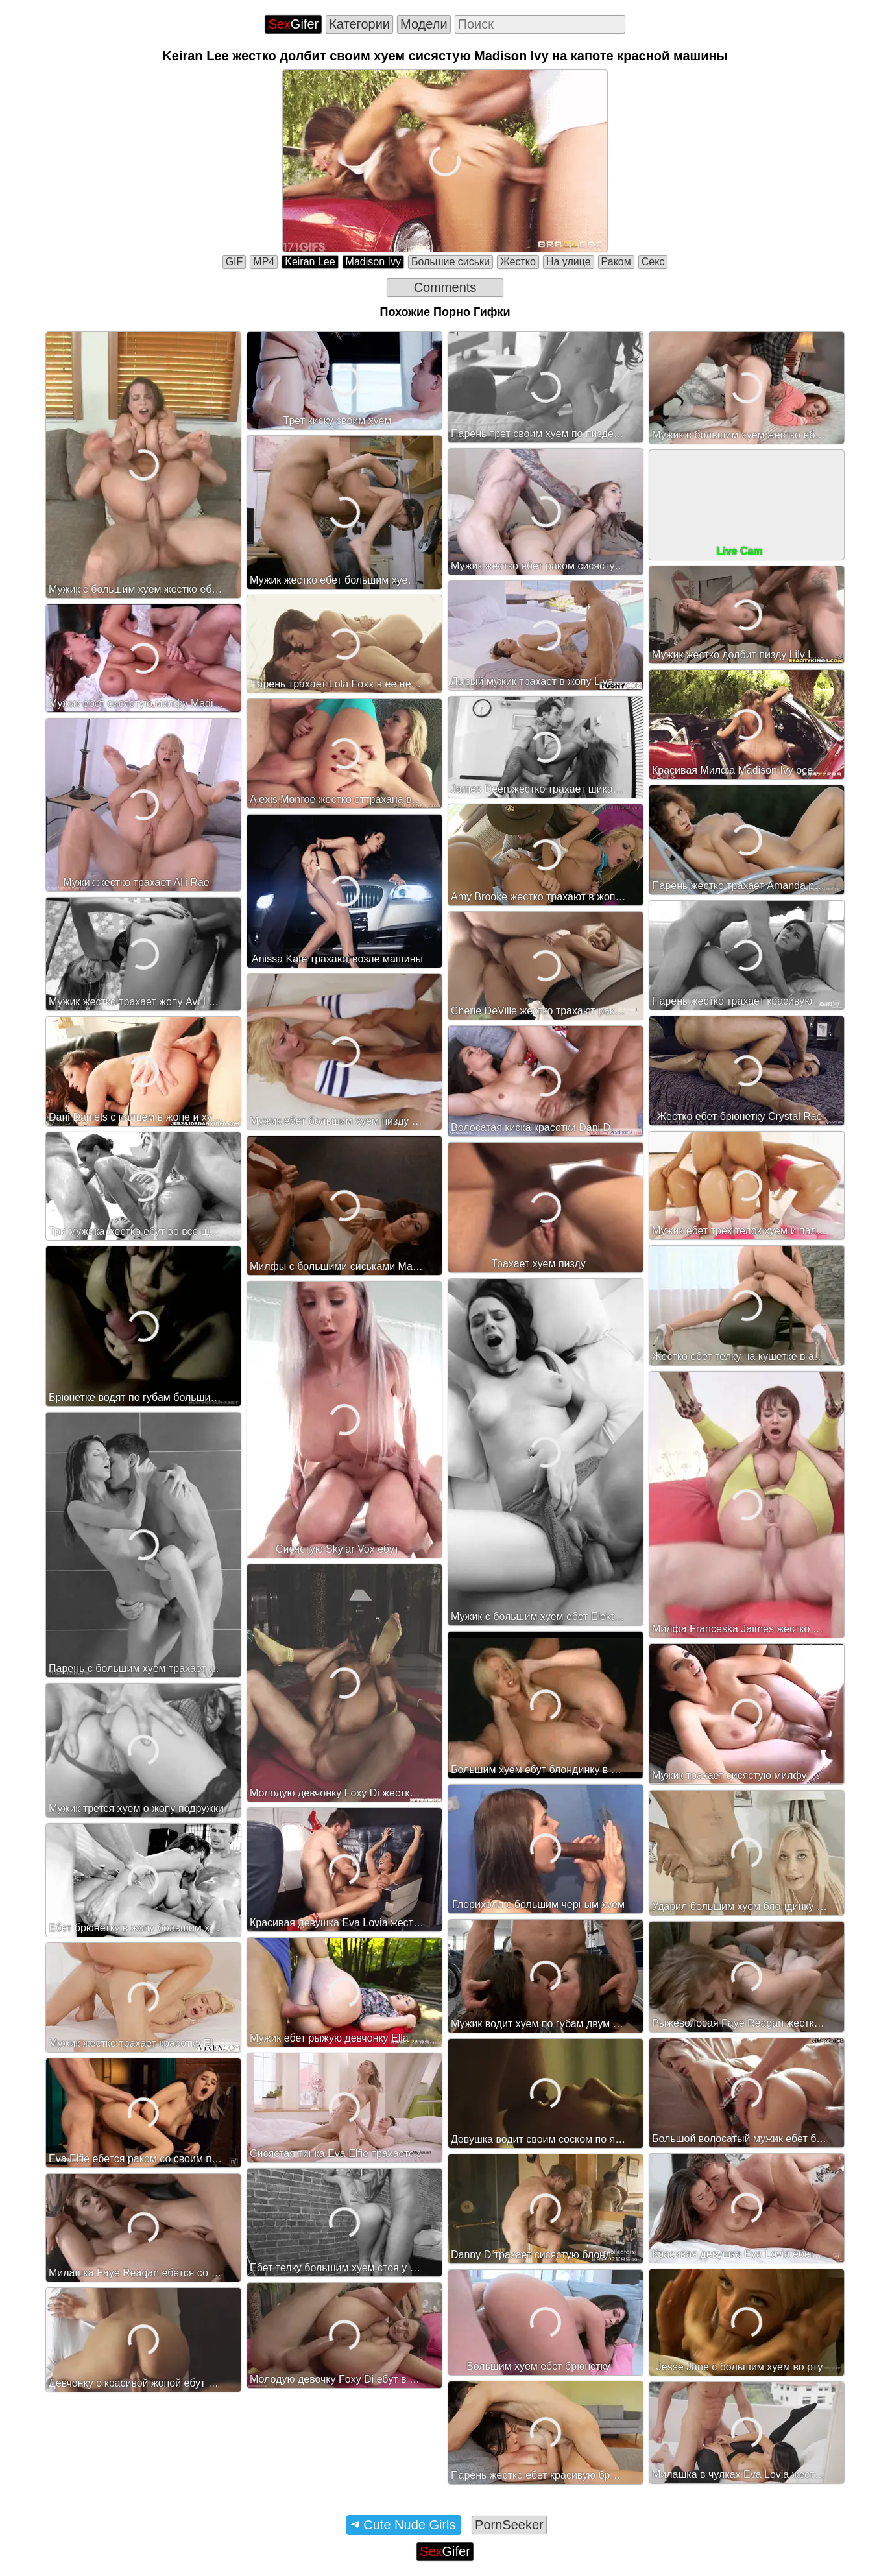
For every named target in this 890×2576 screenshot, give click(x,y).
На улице (568, 261)
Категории (359, 24)
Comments (445, 287)
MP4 (263, 261)
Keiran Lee (310, 261)
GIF (234, 261)
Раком (616, 261)
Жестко (518, 261)
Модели (424, 24)
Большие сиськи (450, 261)
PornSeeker (509, 2525)
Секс (653, 261)
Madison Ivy (373, 261)
